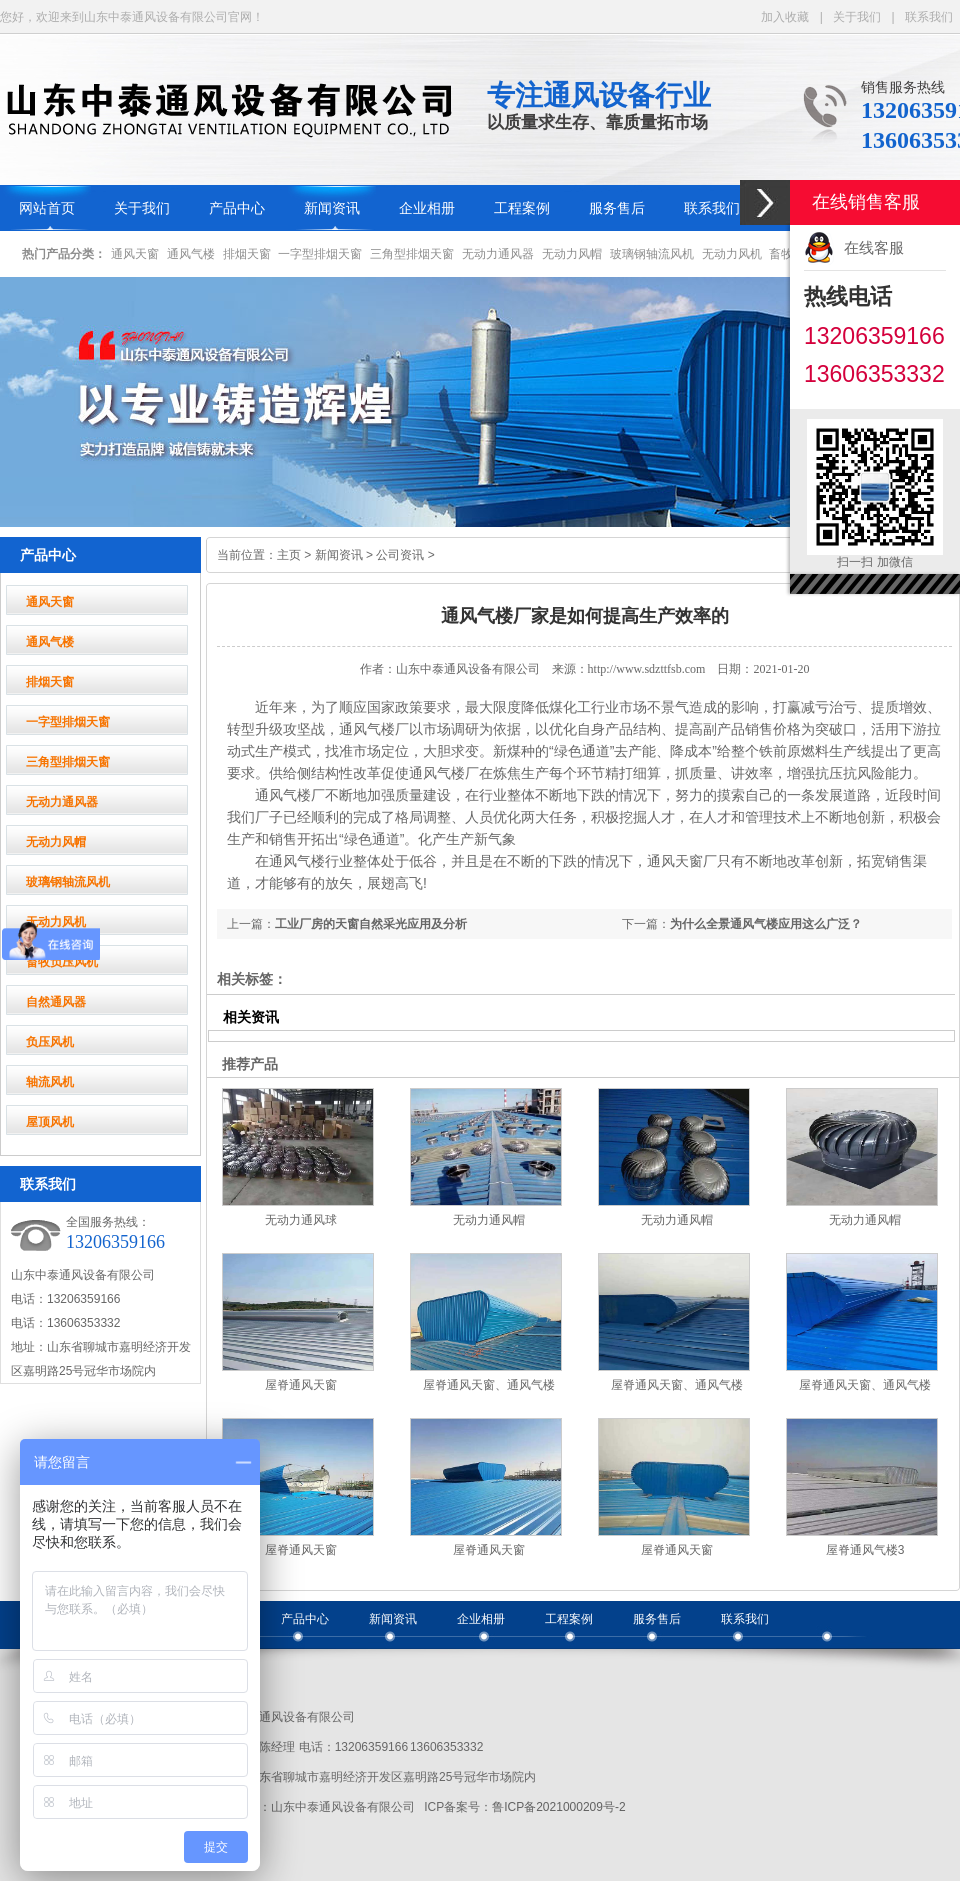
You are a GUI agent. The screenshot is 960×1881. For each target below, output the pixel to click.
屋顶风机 (50, 1122)
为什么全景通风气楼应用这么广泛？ (766, 924)
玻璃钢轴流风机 (652, 254)
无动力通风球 (301, 1220)
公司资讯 (400, 555)
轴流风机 (50, 1082)
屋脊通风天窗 (301, 1385)
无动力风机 (732, 254)
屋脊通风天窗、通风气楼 (489, 1385)
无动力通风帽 (489, 1220)
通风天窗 (135, 254)
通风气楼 (191, 254)
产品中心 (237, 208)
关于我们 (857, 17)
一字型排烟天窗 (320, 254)
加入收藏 (785, 17)
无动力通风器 (498, 254)
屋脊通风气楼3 (865, 1550)
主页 (289, 555)
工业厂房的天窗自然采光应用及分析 (371, 924)
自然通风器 (56, 1002)
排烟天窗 (247, 254)
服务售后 (617, 208)
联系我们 (929, 17)
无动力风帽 (572, 254)
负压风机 (50, 1042)
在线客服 (874, 247)
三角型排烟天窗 (412, 254)
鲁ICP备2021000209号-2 (558, 1807)
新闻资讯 (332, 208)
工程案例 (522, 208)
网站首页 (47, 208)
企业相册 (427, 208)
